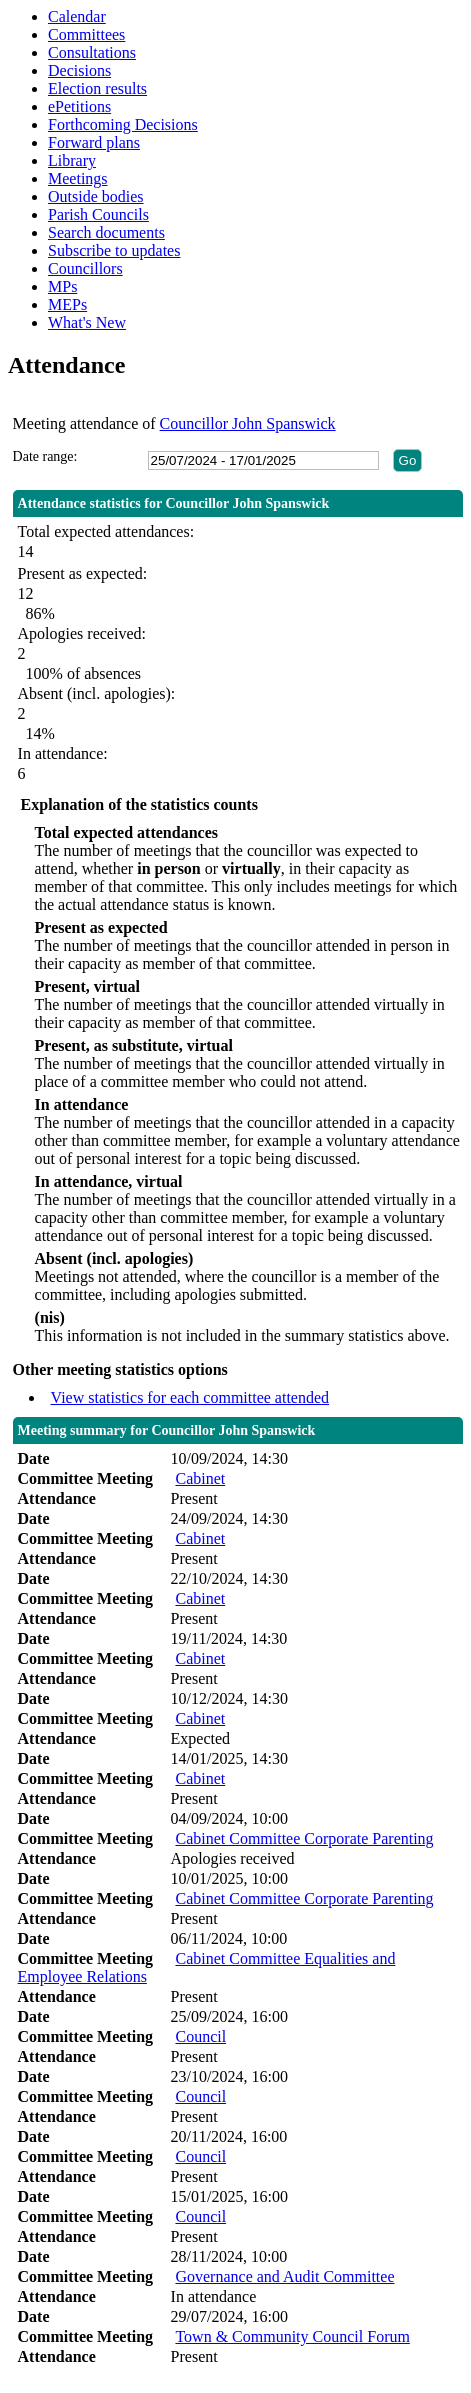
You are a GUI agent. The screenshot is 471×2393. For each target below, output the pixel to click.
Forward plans (94, 142)
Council (200, 2036)
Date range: (45, 456)
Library (72, 160)
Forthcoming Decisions (123, 124)
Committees (86, 34)
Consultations (92, 52)
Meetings (78, 178)
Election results (97, 88)
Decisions (79, 70)
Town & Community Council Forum (292, 2336)
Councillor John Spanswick (248, 423)
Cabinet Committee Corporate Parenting (304, 1838)
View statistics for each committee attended (190, 1397)
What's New (87, 322)
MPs (62, 286)
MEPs (67, 304)
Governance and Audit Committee (284, 2276)
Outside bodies (96, 196)
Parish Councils (98, 214)
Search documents (106, 232)
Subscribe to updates (114, 250)
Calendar (77, 16)
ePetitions (79, 106)
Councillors (85, 268)
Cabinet (200, 1478)
